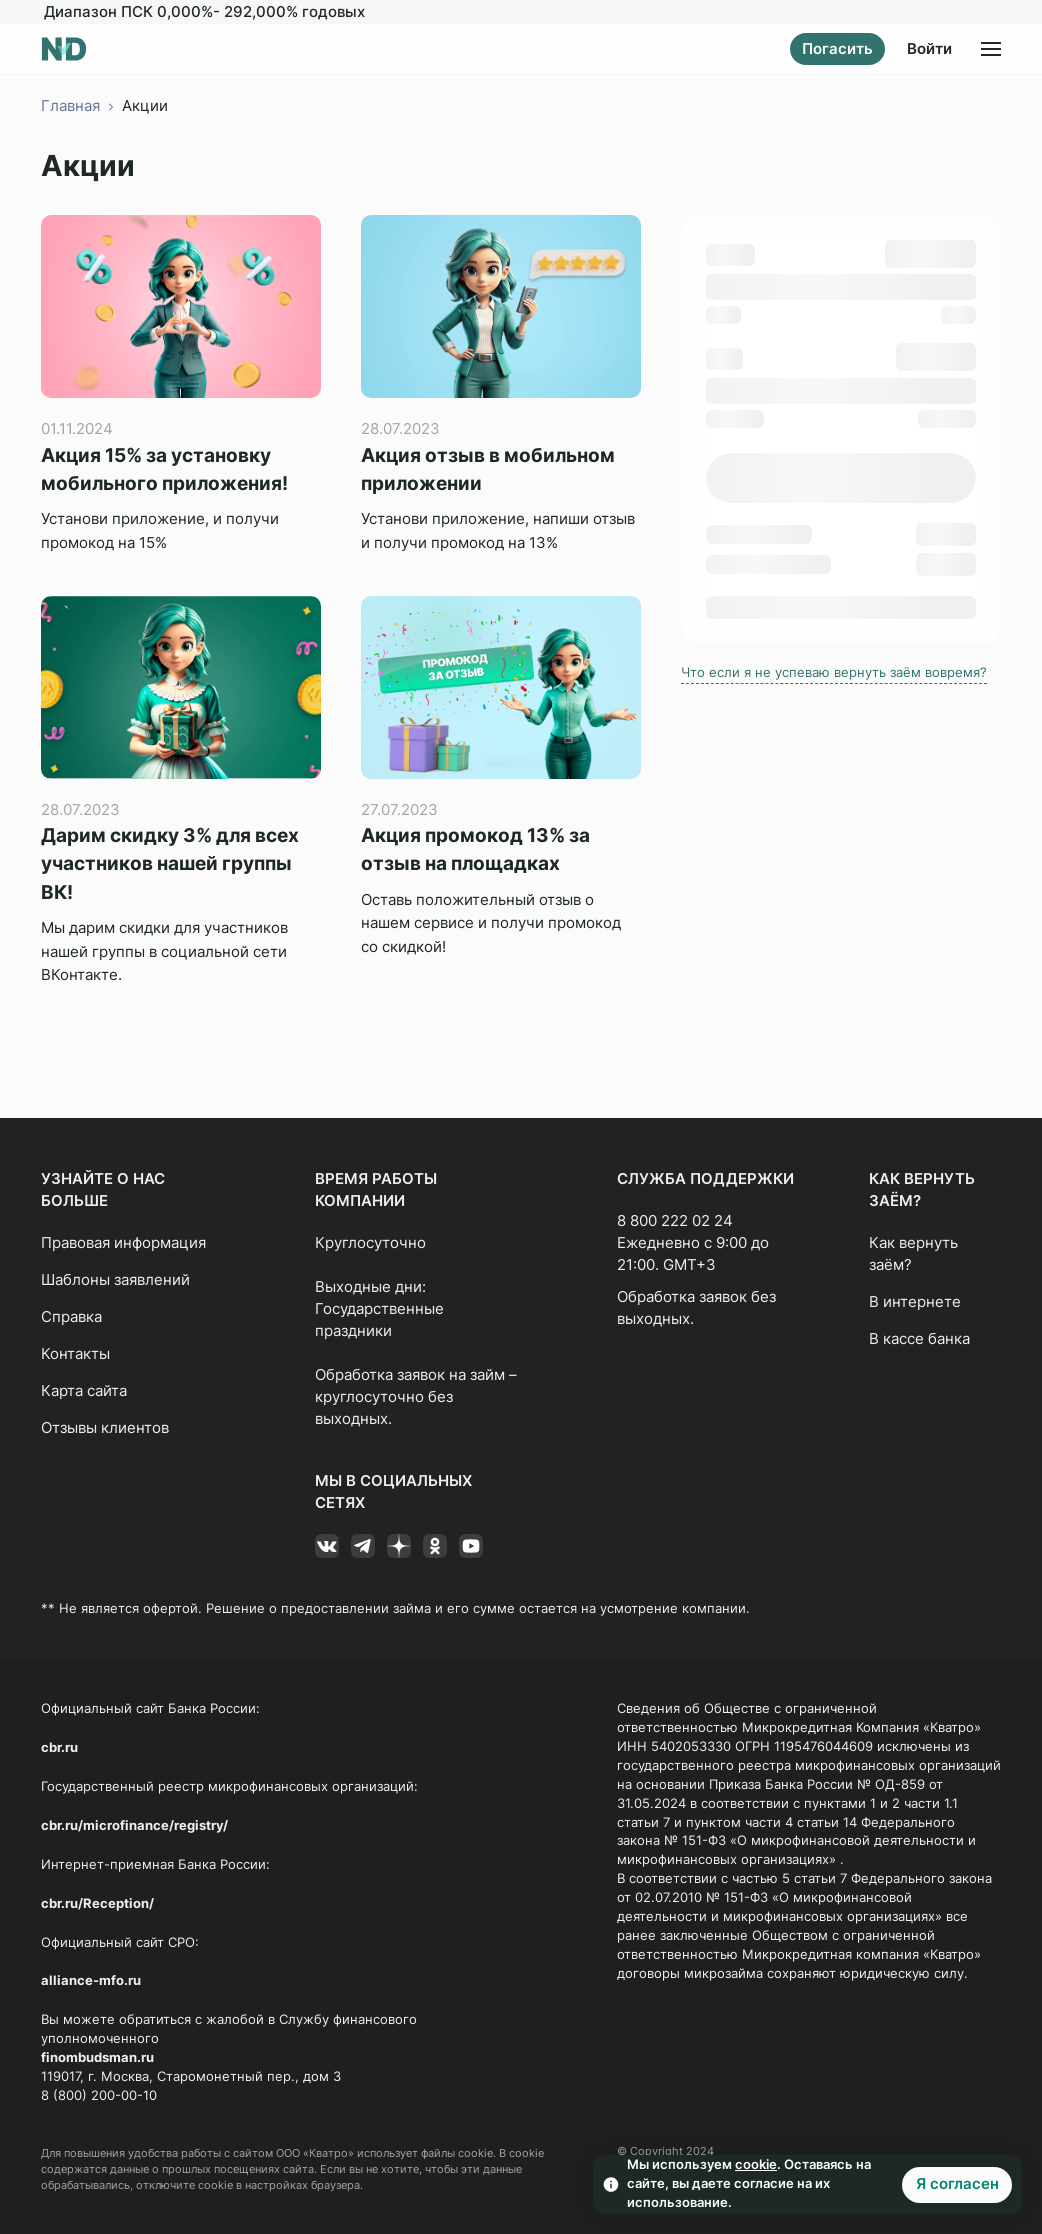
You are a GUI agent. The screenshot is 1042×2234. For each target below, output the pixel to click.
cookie (756, 2164)
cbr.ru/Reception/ (97, 1903)
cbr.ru (59, 1747)
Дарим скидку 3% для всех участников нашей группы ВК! (170, 864)
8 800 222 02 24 (675, 1221)
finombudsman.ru (97, 2057)
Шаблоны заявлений (115, 1280)
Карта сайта (84, 1391)
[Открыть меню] (991, 49)
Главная (70, 106)
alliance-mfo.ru (91, 1980)
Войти (929, 49)
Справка (71, 1317)
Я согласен (957, 2184)
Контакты (75, 1354)
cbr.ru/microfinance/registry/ (134, 1825)
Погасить (837, 49)
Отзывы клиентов (105, 1428)
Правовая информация (123, 1243)
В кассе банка (919, 1339)
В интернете (915, 1302)
